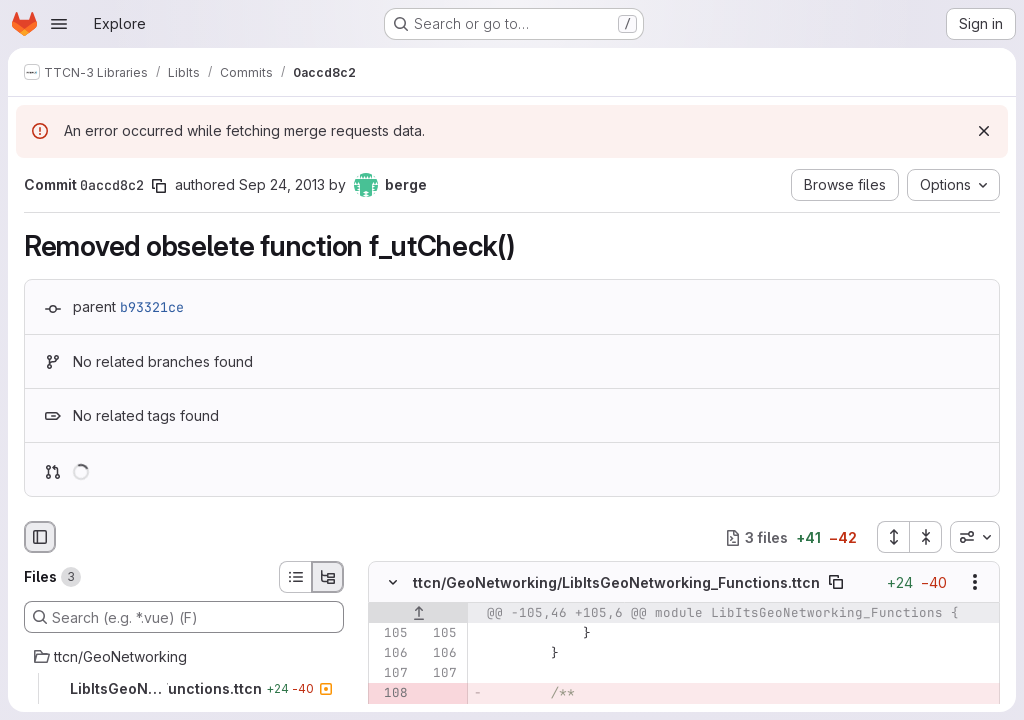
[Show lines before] (418, 614)
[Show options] (975, 583)
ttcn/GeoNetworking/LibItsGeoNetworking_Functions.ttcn (616, 582)
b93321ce (152, 307)
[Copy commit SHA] (159, 186)
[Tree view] (328, 577)
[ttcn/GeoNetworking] (184, 657)
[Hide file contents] (393, 583)
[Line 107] (391, 674)
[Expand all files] (893, 537)
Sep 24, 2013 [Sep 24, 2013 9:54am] (282, 184)
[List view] (295, 577)
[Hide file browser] (40, 537)
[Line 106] (391, 654)
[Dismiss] (984, 131)
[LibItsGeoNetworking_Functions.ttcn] (184, 689)
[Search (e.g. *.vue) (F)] (184, 617)
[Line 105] (391, 634)
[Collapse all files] (926, 537)
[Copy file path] (836, 583)
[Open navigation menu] (59, 24)
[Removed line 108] (391, 694)
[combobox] (975, 537)
